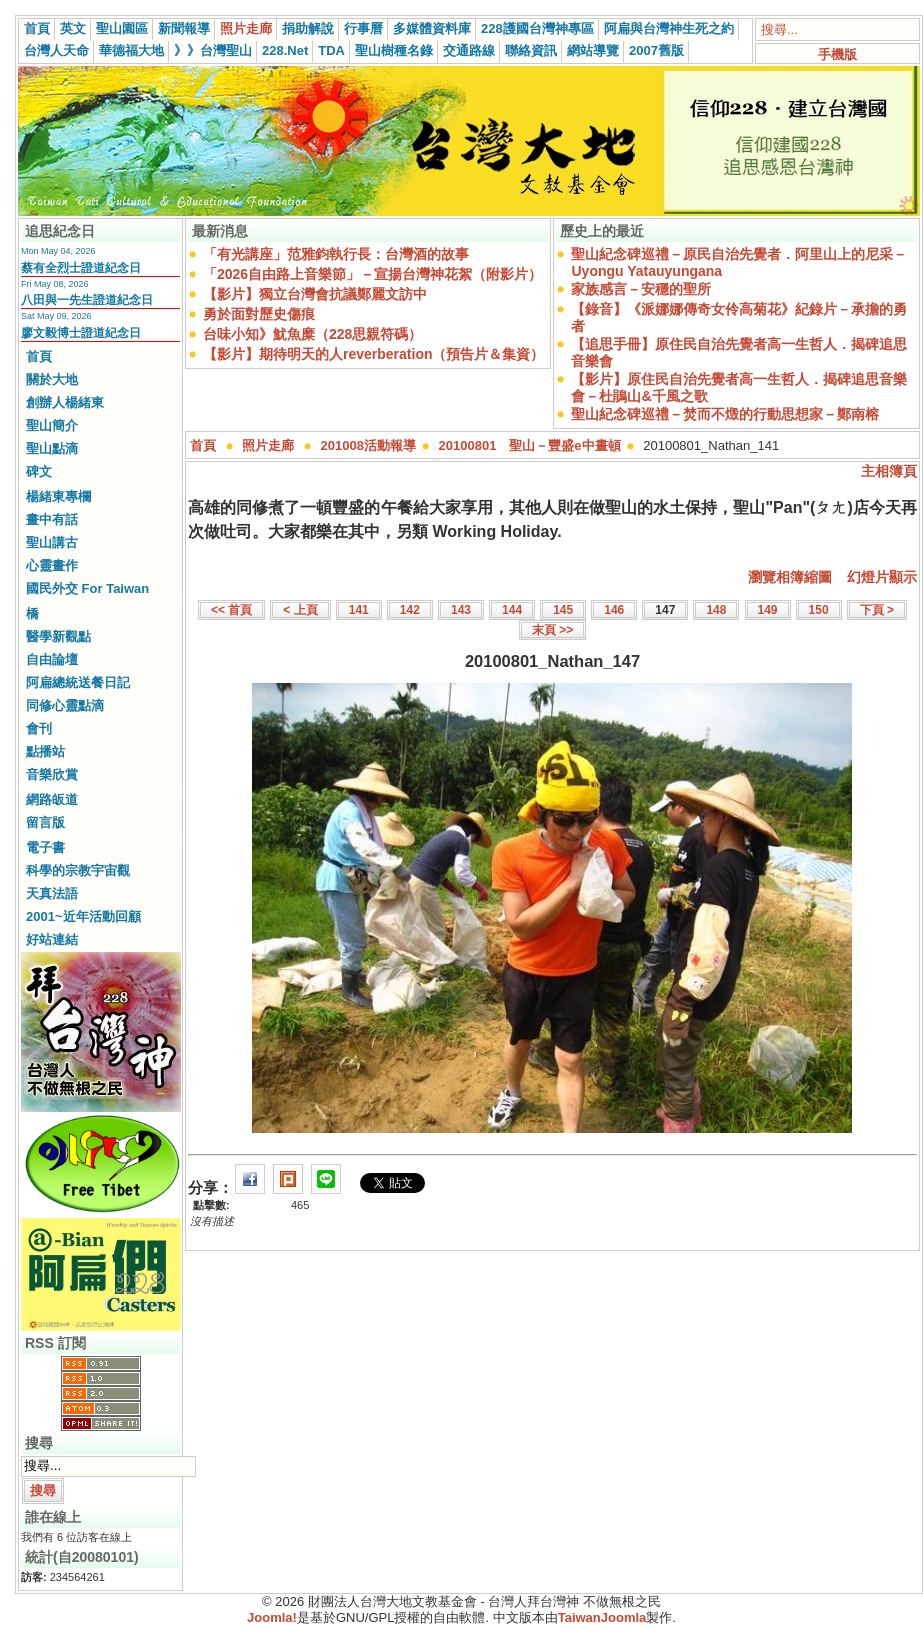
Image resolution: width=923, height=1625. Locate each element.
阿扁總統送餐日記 (78, 682)
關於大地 (52, 379)
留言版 (45, 822)
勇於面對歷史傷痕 (259, 314)
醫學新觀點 (58, 636)
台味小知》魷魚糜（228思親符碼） (312, 334)
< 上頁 (300, 610)
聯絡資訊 (531, 50)
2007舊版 (656, 50)
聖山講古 (52, 542)
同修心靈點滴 (65, 705)
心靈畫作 (52, 565)
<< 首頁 (231, 610)
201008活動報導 (368, 445)
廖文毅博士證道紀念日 (81, 333)
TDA (331, 50)
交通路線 (469, 50)
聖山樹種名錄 (394, 50)
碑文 (39, 471)
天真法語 (52, 893)
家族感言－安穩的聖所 (641, 289)
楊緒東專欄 (58, 496)
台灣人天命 (56, 50)
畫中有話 (52, 519)
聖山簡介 (52, 425)
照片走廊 (246, 28)
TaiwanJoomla (602, 1617)
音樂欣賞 (52, 774)
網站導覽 (593, 50)
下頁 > (877, 610)
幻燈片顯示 (882, 577)
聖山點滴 (52, 448)
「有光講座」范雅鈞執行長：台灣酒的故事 (336, 254)
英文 (73, 28)
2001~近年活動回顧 (83, 916)
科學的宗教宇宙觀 (78, 870)
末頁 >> (552, 630)
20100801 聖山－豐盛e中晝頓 (530, 445)
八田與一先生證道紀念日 (87, 300)
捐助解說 (308, 28)
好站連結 (52, 939)
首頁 (37, 28)
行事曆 (363, 28)
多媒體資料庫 (432, 28)
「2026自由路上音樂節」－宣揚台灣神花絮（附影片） (372, 274)
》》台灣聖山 (213, 50)
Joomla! (272, 1617)
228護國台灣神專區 (537, 28)
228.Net (285, 50)
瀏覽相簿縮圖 (790, 577)
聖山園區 (122, 28)
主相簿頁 (889, 471)
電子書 (45, 847)
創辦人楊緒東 (65, 402)
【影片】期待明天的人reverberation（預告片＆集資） (373, 354)
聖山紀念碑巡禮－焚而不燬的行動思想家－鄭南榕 (725, 414)
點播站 (45, 751)
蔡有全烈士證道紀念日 (81, 268)
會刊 (39, 728)
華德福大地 (131, 50)
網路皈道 (52, 799)
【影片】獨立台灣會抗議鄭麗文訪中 (315, 294)
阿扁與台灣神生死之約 (669, 28)
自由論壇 (52, 659)
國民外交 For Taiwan (87, 588)
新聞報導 (184, 28)
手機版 (837, 54)
